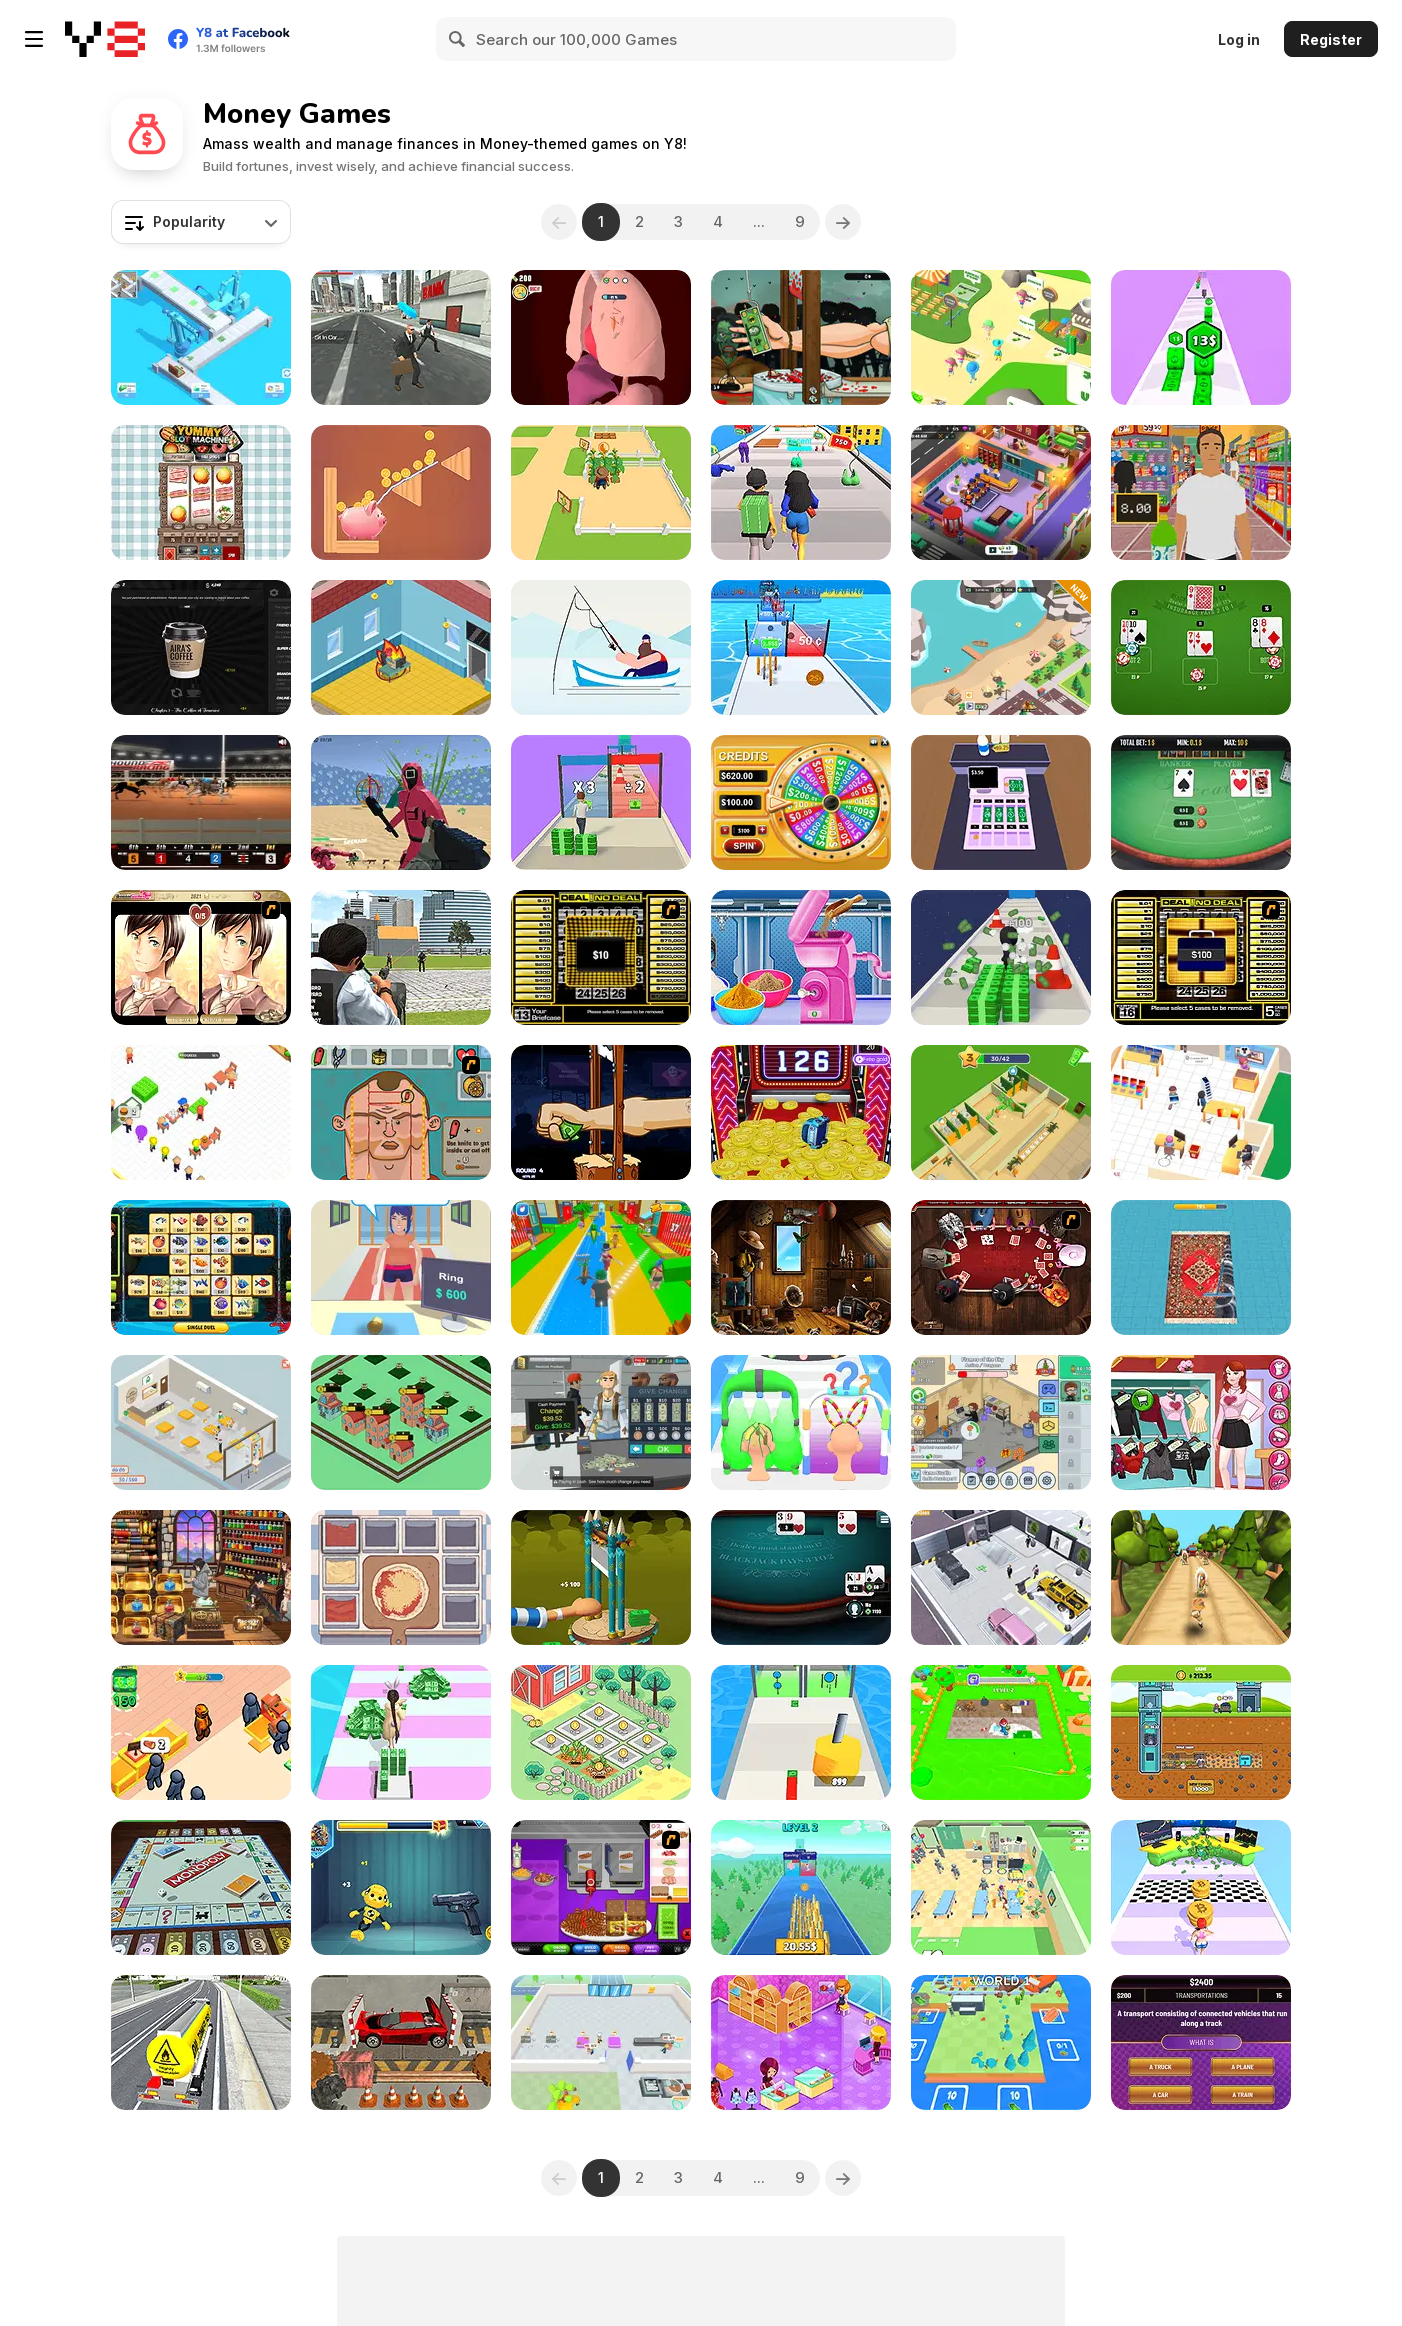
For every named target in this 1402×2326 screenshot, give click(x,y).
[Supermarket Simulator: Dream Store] (601, 1422)
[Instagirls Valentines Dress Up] (1201, 1422)
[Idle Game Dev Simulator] (1001, 1422)
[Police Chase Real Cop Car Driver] (401, 957)
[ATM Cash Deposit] (401, 337)
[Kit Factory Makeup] (801, 957)
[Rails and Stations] (1001, 2042)
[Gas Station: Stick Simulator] (1001, 1112)
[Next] (843, 222)
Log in (1239, 39)
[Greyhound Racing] (201, 802)
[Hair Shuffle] (801, 1422)
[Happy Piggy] (401, 492)
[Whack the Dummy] (401, 1887)
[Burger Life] (201, 1112)
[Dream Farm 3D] (601, 492)
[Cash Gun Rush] (801, 1732)
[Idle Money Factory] (201, 337)
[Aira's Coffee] (201, 647)
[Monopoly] (201, 1887)
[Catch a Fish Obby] (601, 1267)
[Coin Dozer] (801, 1112)
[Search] (458, 39)
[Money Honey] (801, 492)
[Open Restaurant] (201, 1422)
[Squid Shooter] (401, 802)
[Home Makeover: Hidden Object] (801, 1267)
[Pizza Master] (401, 1577)
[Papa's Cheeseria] (601, 1887)
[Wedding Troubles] (201, 957)
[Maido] (201, 1577)
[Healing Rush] (1001, 1887)
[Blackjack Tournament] (801, 1577)
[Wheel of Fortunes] (801, 802)
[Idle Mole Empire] (1201, 1732)
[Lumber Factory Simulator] (201, 1732)
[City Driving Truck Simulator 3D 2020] (201, 2042)
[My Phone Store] (1201, 1112)
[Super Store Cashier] (1201, 492)
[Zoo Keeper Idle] (1001, 337)
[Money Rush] (801, 647)
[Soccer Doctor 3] (401, 1112)
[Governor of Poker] (1001, 1267)
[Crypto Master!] (1201, 1887)
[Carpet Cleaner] (1201, 1267)
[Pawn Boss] (401, 1267)
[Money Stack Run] (601, 802)
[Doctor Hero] (601, 337)
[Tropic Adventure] (1201, 1577)
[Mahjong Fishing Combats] (201, 1267)
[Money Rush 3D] (401, 1732)
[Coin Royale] (801, 1887)
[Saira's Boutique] (801, 2042)
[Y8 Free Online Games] (105, 39)
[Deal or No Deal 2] (1201, 957)
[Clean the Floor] (1001, 1732)
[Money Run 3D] (1001, 957)
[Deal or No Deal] (601, 957)
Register (1331, 39)
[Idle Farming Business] (601, 1732)
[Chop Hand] (601, 1577)
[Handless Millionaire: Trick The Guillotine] (601, 1112)
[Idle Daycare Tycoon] (1001, 492)
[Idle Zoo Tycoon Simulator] (1001, 647)
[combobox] (201, 222)
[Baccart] (1201, 802)
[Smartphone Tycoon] (401, 647)
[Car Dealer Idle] (1001, 1577)
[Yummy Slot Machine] (201, 492)
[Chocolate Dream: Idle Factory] (601, 2042)
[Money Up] (1201, 337)
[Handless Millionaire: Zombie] (801, 337)
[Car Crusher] (401, 2042)
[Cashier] (1001, 802)
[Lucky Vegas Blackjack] (1201, 647)
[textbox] (201, 222)
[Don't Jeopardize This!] (1201, 2042)
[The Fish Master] (601, 647)
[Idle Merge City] (401, 1422)
